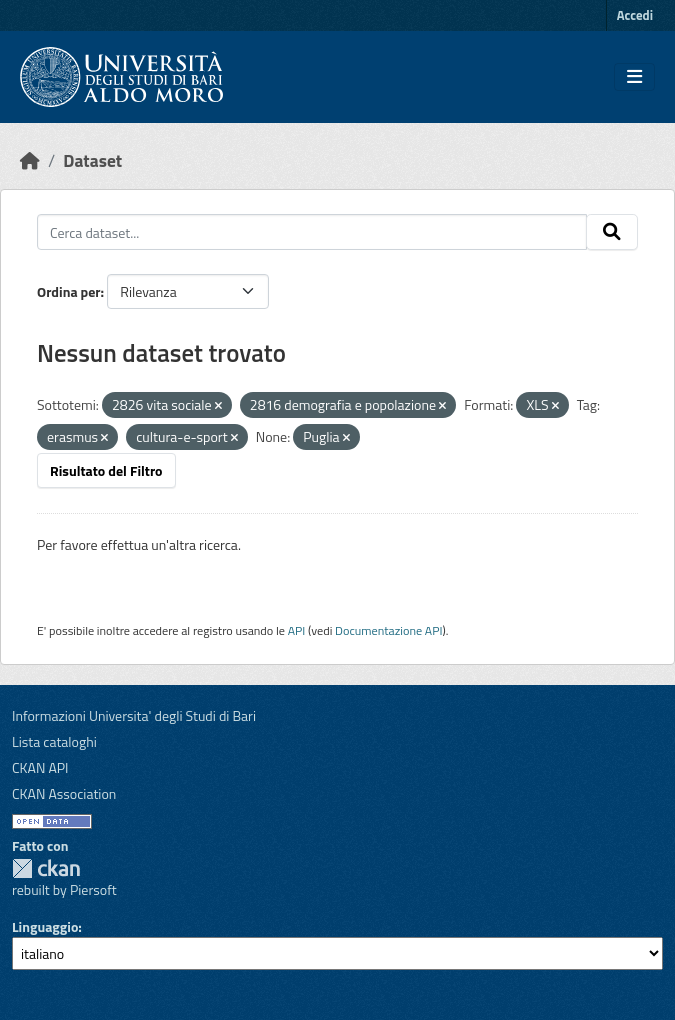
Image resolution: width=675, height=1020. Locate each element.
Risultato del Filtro (106, 470)
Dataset (92, 160)
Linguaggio (45, 926)
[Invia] (612, 232)
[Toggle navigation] (634, 77)
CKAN (46, 868)
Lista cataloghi (54, 741)
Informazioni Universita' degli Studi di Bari (134, 715)
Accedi (635, 15)
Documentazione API (388, 630)
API (297, 630)
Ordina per (69, 291)
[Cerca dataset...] (312, 232)
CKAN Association (64, 793)
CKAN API (40, 767)
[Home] (30, 160)
